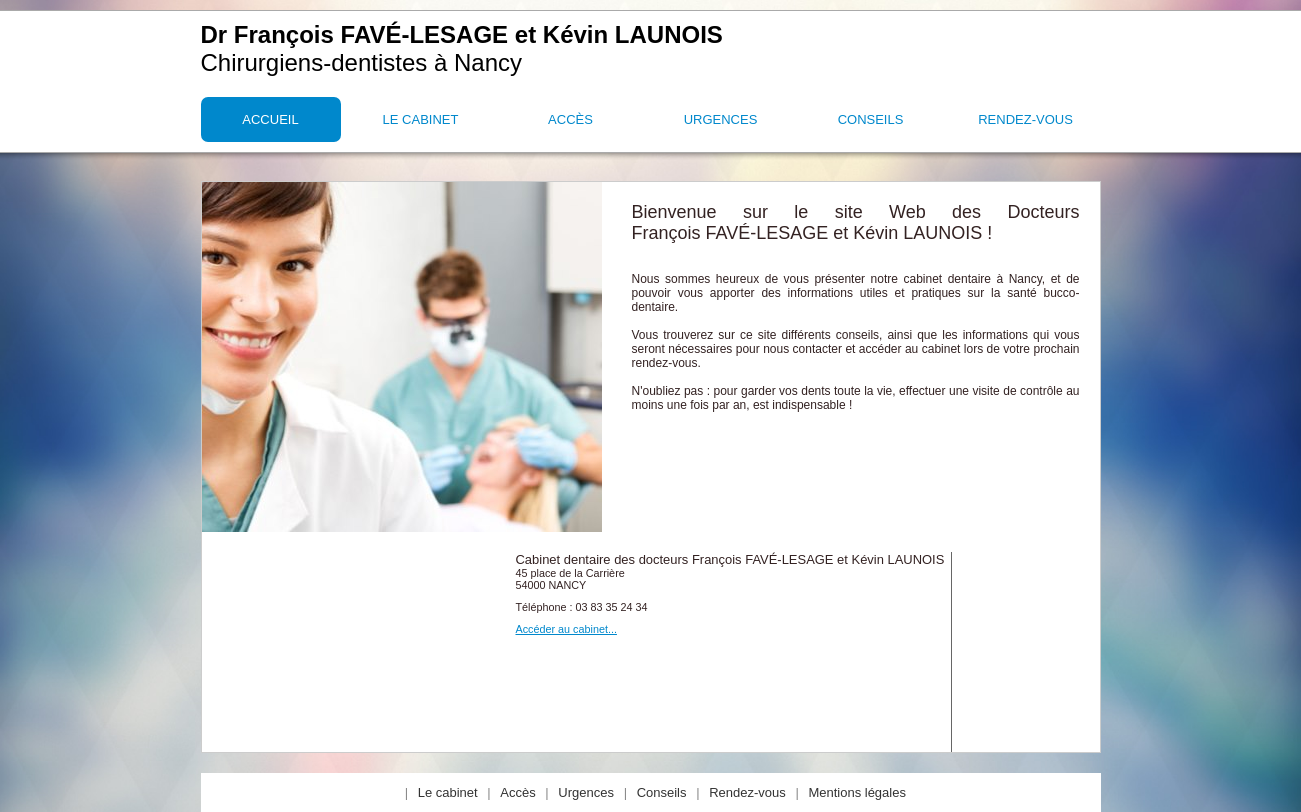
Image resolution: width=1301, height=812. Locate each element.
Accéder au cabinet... (566, 629)
